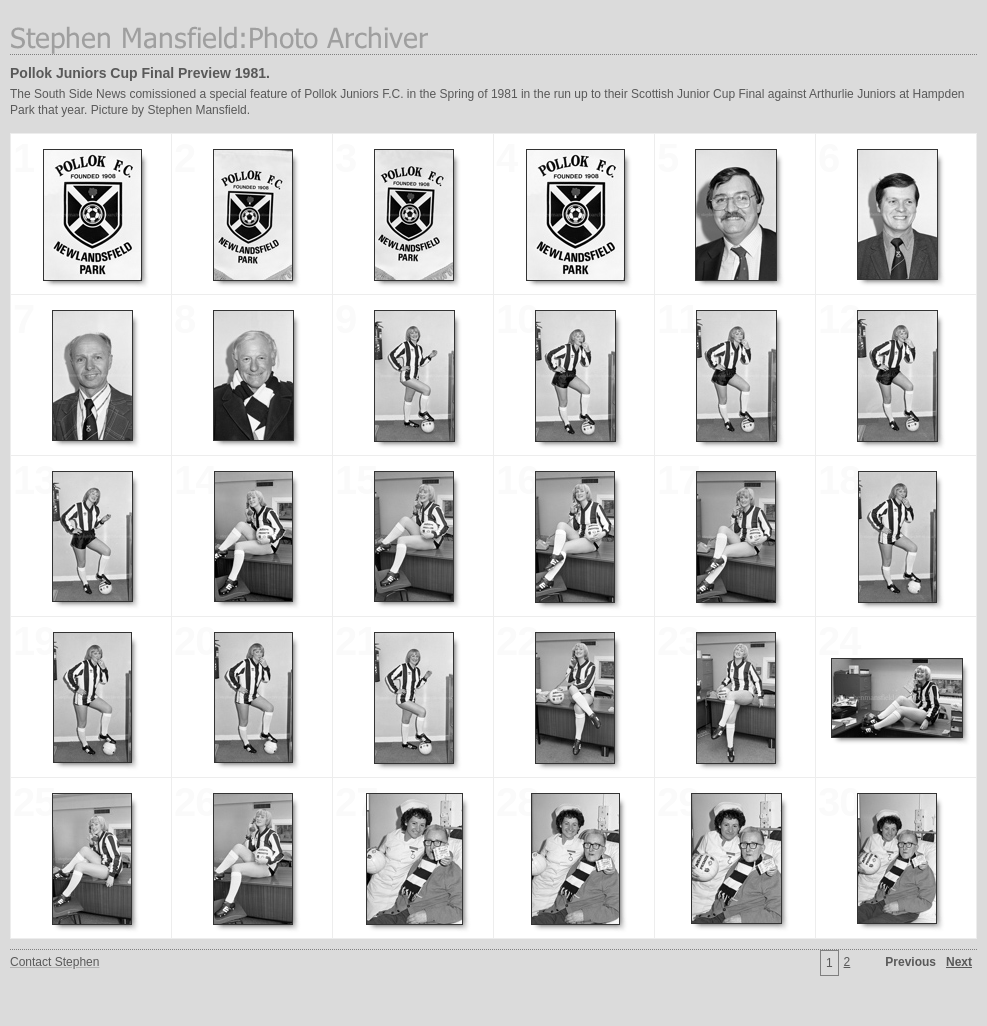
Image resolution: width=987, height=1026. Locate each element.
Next (959, 962)
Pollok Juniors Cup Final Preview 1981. (140, 73)
